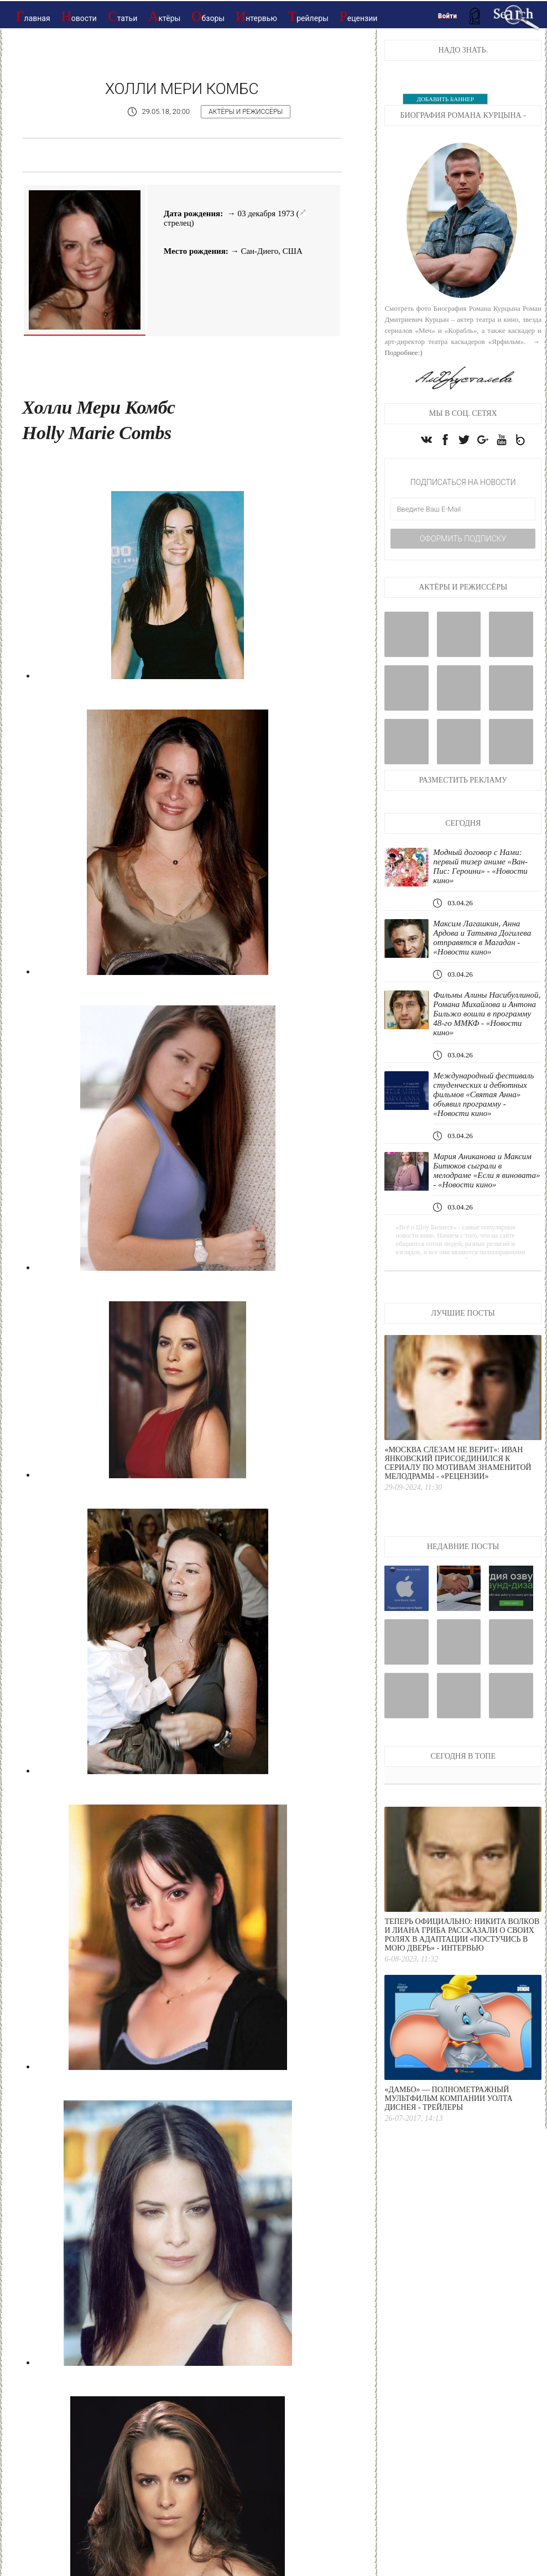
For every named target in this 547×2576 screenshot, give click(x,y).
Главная (33, 16)
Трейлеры (308, 16)
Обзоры (208, 16)
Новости (79, 16)
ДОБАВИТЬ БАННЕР (444, 99)
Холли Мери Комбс (182, 89)
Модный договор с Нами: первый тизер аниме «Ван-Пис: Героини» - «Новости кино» (480, 866)
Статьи (122, 16)
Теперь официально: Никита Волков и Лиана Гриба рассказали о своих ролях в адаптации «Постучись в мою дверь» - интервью (461, 1934)
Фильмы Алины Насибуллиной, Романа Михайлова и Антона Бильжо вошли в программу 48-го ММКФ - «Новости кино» (486, 1013)
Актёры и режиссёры (246, 112)
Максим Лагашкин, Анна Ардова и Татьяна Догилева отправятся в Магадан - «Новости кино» (482, 937)
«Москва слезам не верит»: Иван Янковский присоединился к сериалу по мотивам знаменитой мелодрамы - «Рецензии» (457, 1463)
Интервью (256, 16)
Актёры (164, 16)
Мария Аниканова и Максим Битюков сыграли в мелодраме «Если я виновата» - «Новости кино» (486, 1170)
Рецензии (359, 16)
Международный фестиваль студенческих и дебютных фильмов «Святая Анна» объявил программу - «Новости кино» (483, 1094)
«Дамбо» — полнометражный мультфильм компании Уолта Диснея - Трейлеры (448, 2098)
